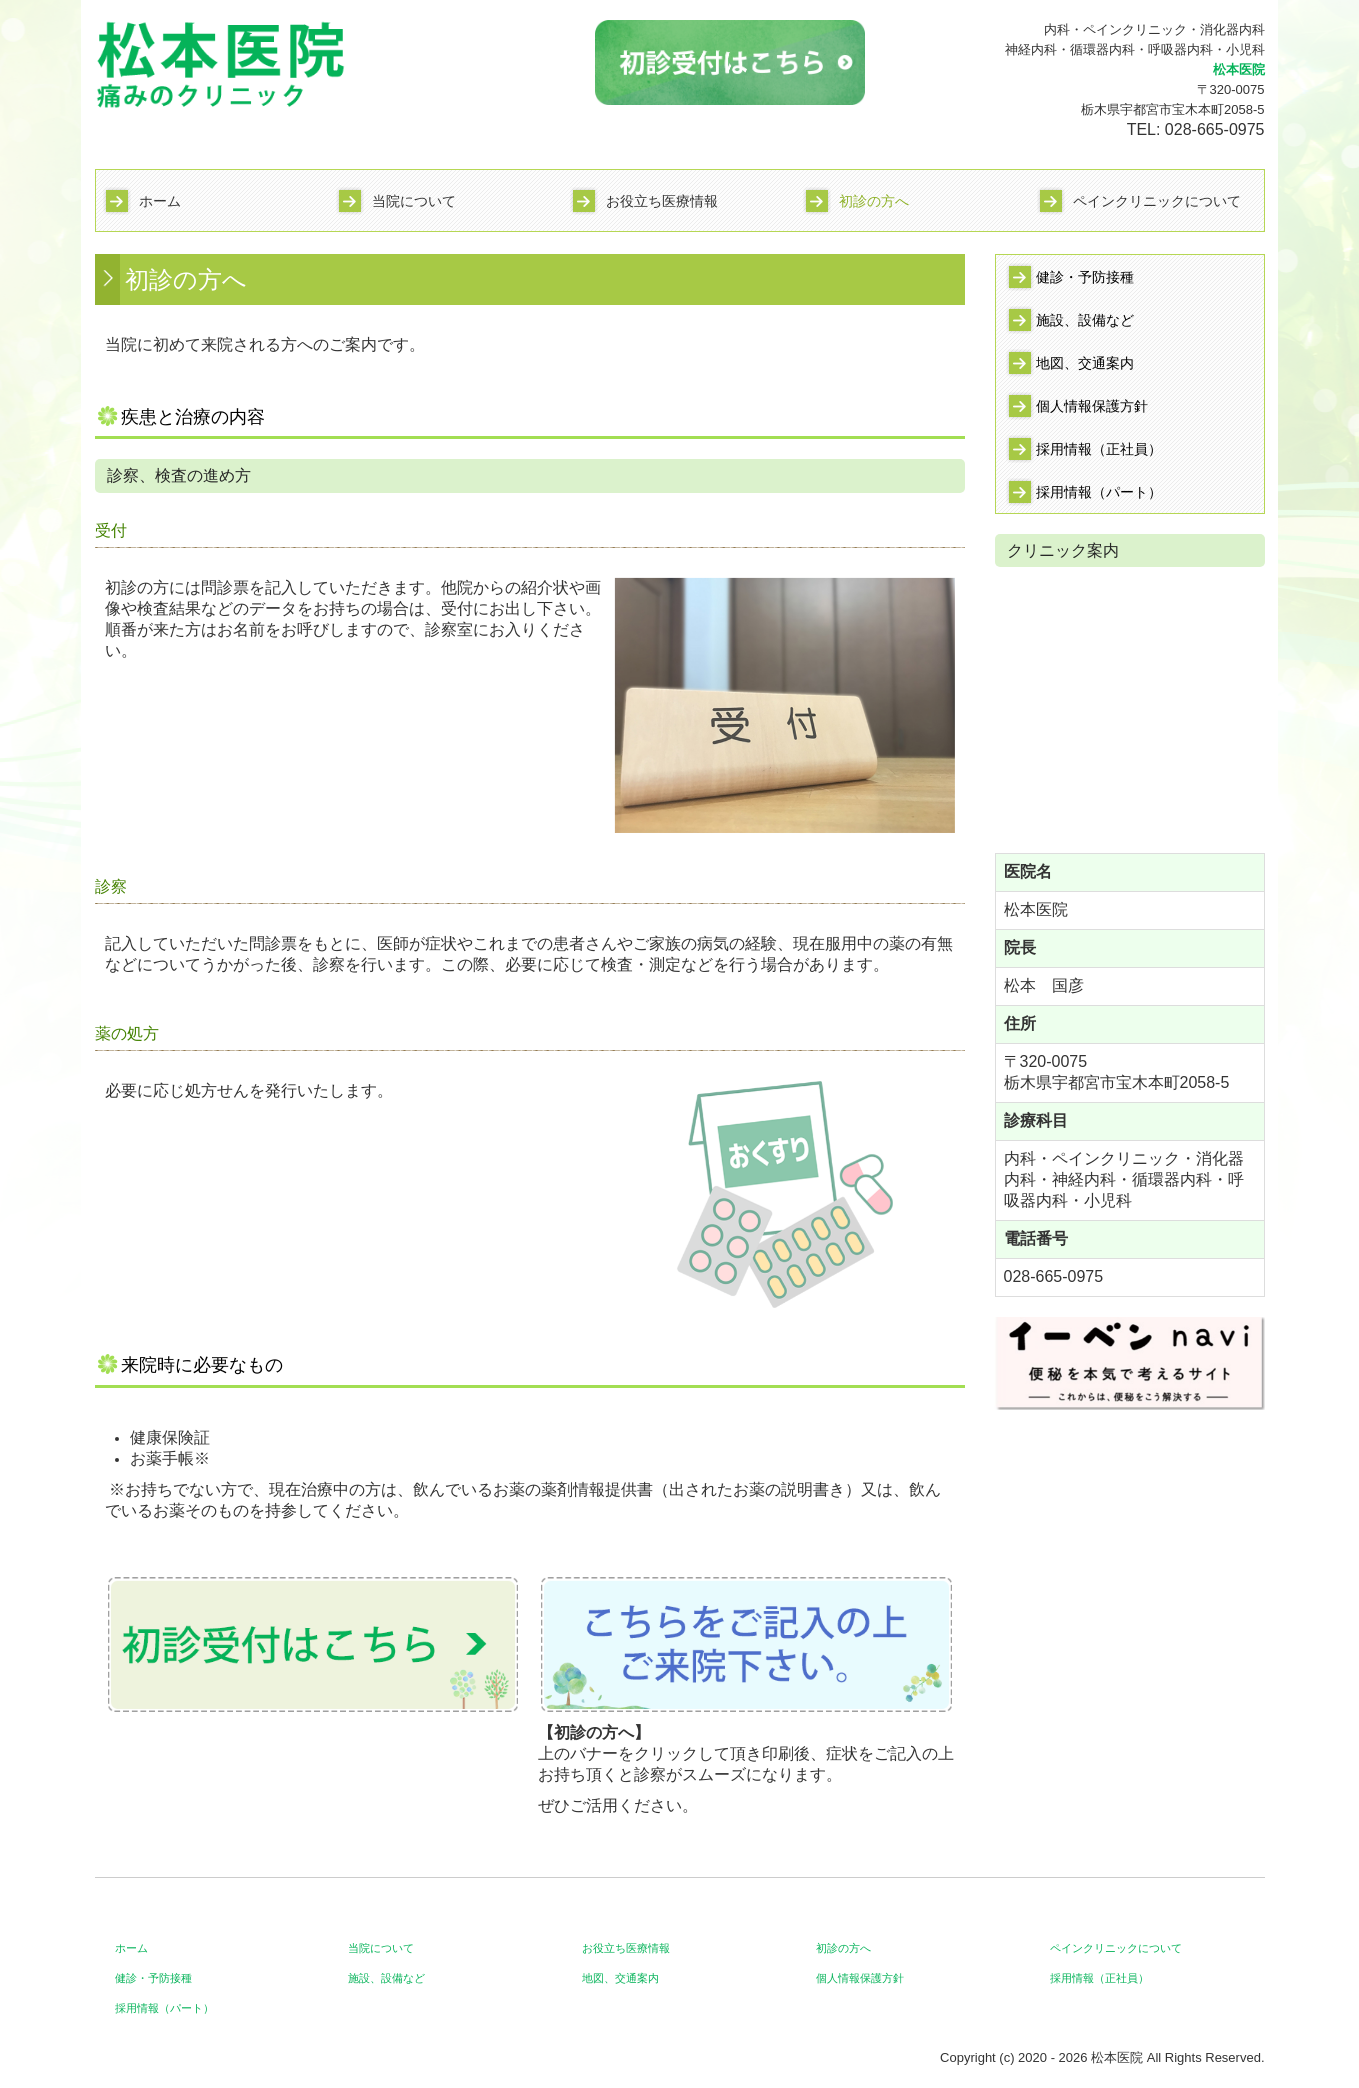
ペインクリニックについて (1157, 201)
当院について (414, 201)
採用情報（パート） (1099, 492)
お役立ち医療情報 (662, 201)
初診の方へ (874, 201)
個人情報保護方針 (1092, 406)
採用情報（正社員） (1099, 449)
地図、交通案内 (1085, 363)
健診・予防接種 (1085, 277)
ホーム (160, 201)
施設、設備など (1085, 320)
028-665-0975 (1215, 129)
